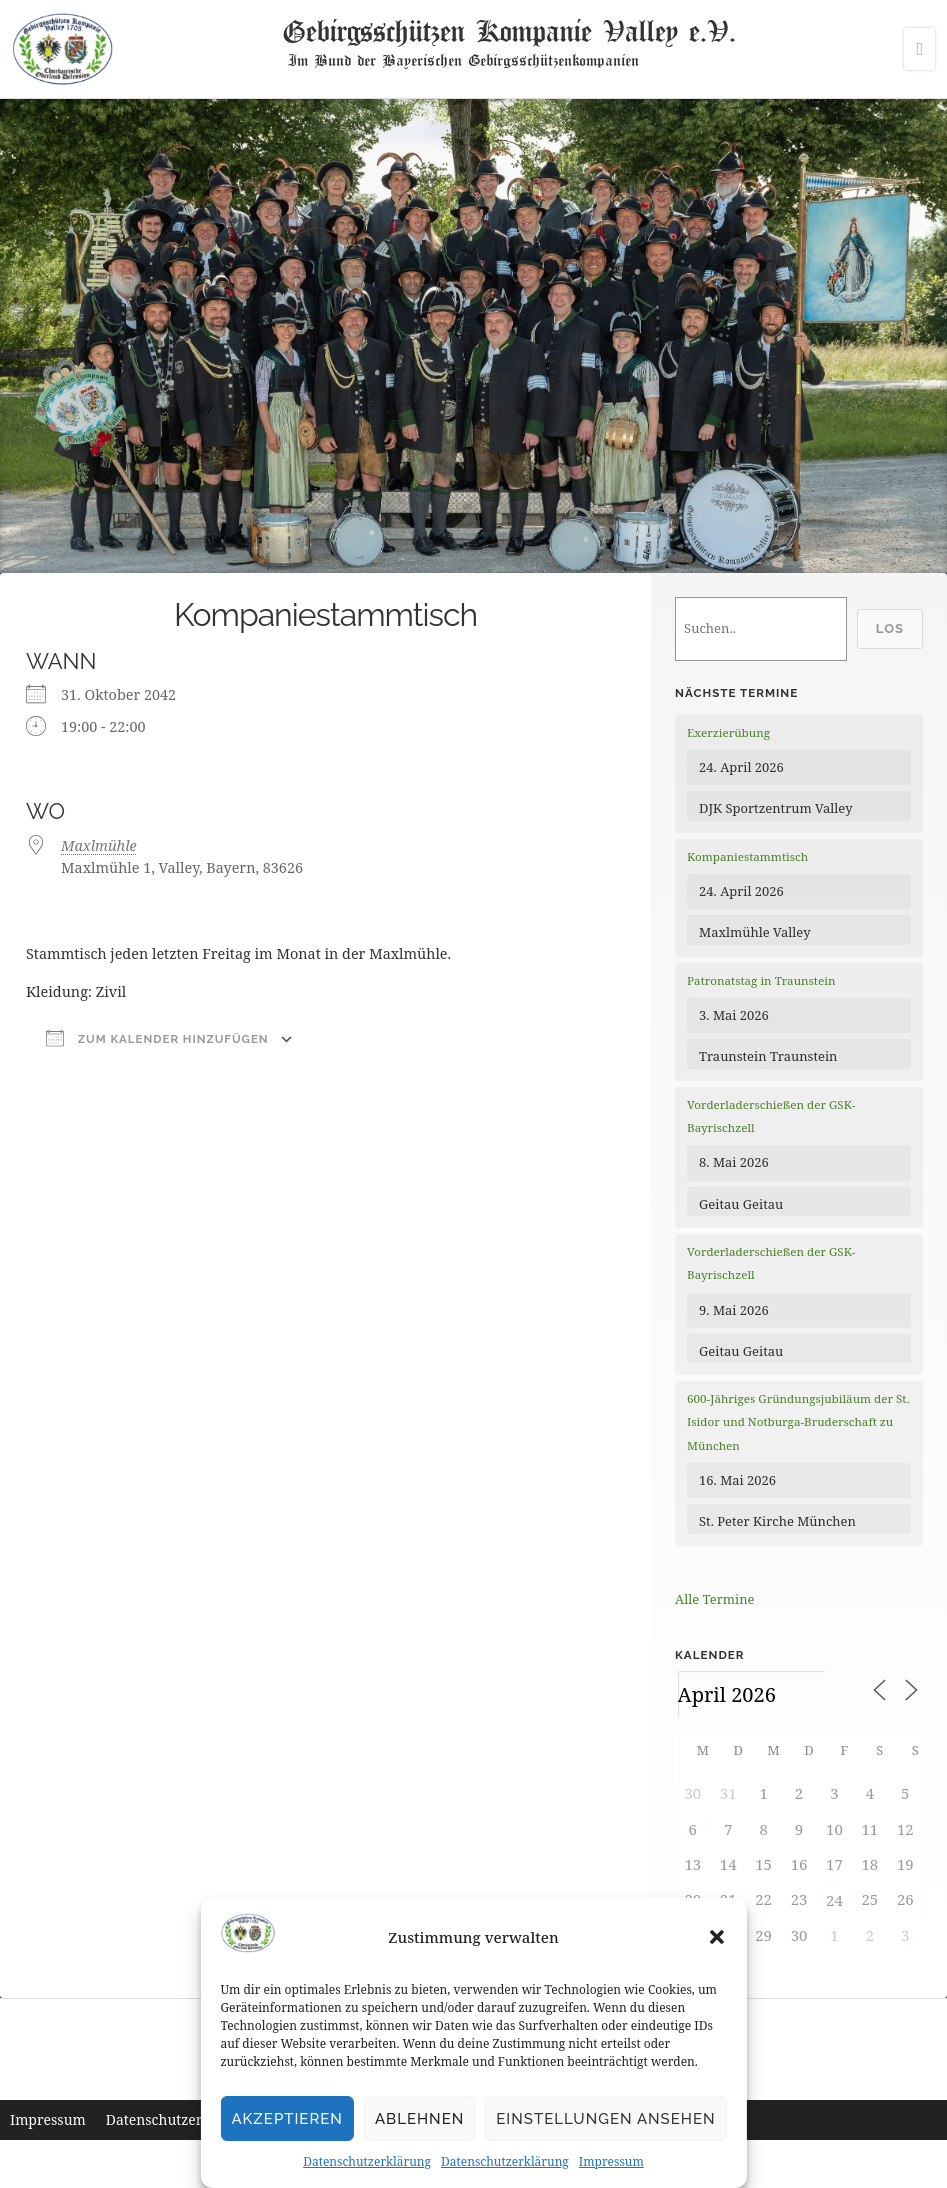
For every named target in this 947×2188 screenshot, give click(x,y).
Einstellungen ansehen (605, 2119)
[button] (717, 1937)
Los (890, 628)
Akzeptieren (287, 2119)
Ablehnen (419, 2119)
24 (834, 1900)
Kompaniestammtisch (747, 856)
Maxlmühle (99, 845)
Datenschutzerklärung (367, 2161)
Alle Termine (714, 1599)
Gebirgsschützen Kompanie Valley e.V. (508, 30)
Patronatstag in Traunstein (761, 980)
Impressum (611, 2161)
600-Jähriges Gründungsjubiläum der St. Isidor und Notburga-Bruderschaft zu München (798, 1422)
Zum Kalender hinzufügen (157, 1038)
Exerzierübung (728, 732)
